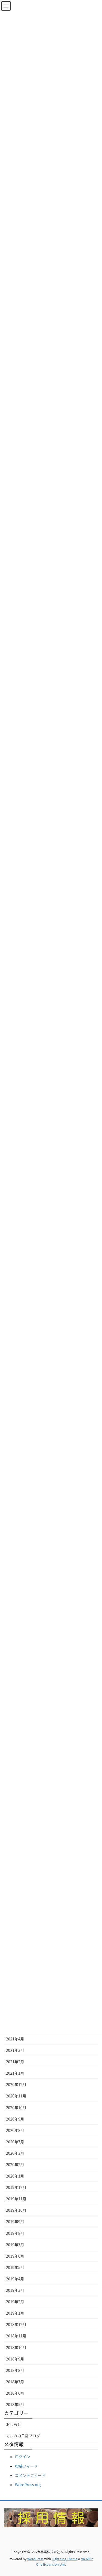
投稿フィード (26, 2466)
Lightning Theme (65, 2558)
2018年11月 (16, 2335)
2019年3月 (15, 2290)
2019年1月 (15, 2313)
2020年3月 (15, 2153)
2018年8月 (15, 2370)
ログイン (22, 2456)
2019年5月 (15, 2267)
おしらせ (13, 2424)
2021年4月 (15, 2039)
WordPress (35, 2558)
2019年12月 (16, 2187)
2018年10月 (16, 2347)
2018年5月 (15, 2404)
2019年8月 (15, 2233)
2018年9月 (15, 2359)
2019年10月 (16, 2210)
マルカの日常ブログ (23, 2435)
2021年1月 (15, 2073)
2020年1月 (15, 2176)
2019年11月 (16, 2198)
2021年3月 (15, 2050)
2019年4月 (15, 2278)
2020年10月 (16, 2107)
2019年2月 (15, 2301)
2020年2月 (15, 2164)
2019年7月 (15, 2244)
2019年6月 (15, 2256)
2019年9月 (15, 2221)
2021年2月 (15, 2061)
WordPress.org (28, 2484)
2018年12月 (16, 2324)
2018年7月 (15, 2381)
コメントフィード (30, 2475)
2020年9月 (15, 2119)
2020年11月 (16, 2096)
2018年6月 (15, 2393)
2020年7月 (15, 2141)
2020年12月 (16, 2084)
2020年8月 (15, 2130)
